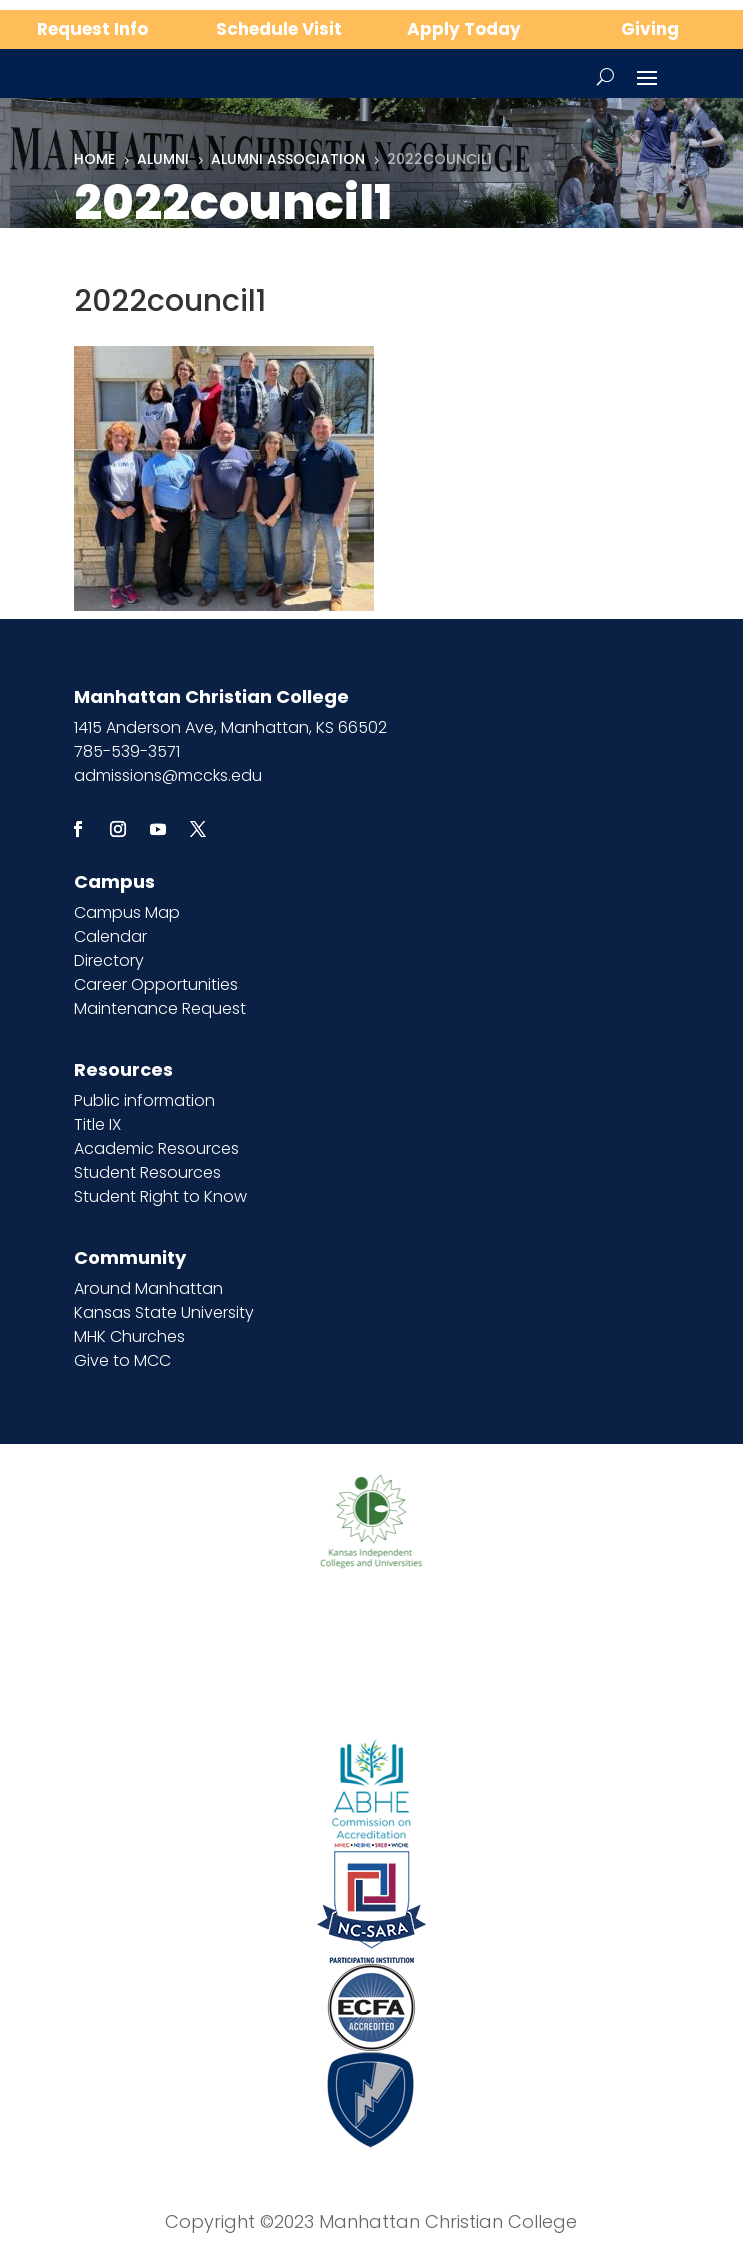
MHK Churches (129, 1336)
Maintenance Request (160, 1008)
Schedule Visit (279, 29)
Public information (144, 1100)
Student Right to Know (160, 1196)
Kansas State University (164, 1312)
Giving (650, 29)
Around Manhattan (148, 1288)
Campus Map (127, 912)
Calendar (110, 936)
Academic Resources (156, 1148)
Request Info (92, 29)
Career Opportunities (156, 984)
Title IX (97, 1124)
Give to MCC (122, 1360)
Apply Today (464, 29)
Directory (109, 960)
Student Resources (147, 1172)
